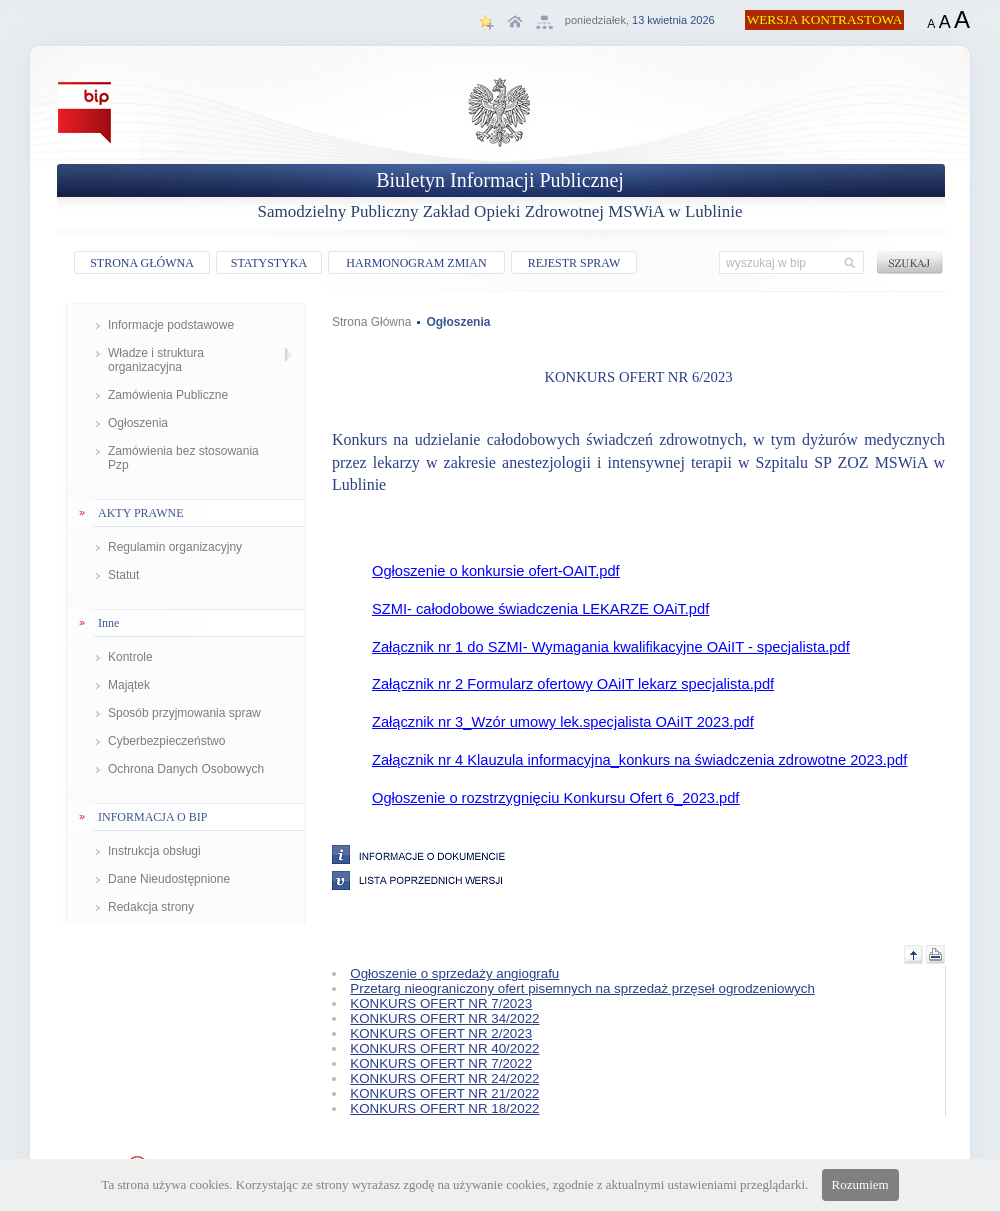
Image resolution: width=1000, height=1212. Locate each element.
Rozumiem (860, 1184)
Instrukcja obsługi (154, 851)
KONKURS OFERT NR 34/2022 (444, 1018)
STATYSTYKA (269, 263)
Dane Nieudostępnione (169, 879)
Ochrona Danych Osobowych (186, 769)
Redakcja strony (151, 907)
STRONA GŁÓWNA (142, 263)
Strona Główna (371, 322)
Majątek (129, 685)
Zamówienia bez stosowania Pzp (183, 458)
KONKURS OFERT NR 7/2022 (441, 1063)
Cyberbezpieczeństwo (166, 741)
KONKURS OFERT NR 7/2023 (441, 1003)
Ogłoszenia (138, 423)
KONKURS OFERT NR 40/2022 (444, 1048)
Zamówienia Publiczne (168, 395)
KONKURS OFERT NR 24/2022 (444, 1078)
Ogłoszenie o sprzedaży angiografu (454, 973)
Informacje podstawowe (171, 325)
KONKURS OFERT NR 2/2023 (441, 1033)
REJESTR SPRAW (574, 263)
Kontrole (130, 657)
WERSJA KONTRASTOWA (825, 19)
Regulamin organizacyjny (175, 547)
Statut (123, 575)
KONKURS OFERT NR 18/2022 (444, 1108)
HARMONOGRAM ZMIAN (416, 263)
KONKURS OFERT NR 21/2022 (444, 1093)
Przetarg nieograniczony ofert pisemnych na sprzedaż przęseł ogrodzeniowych (582, 988)
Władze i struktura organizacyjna (156, 360)
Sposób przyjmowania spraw (184, 713)
